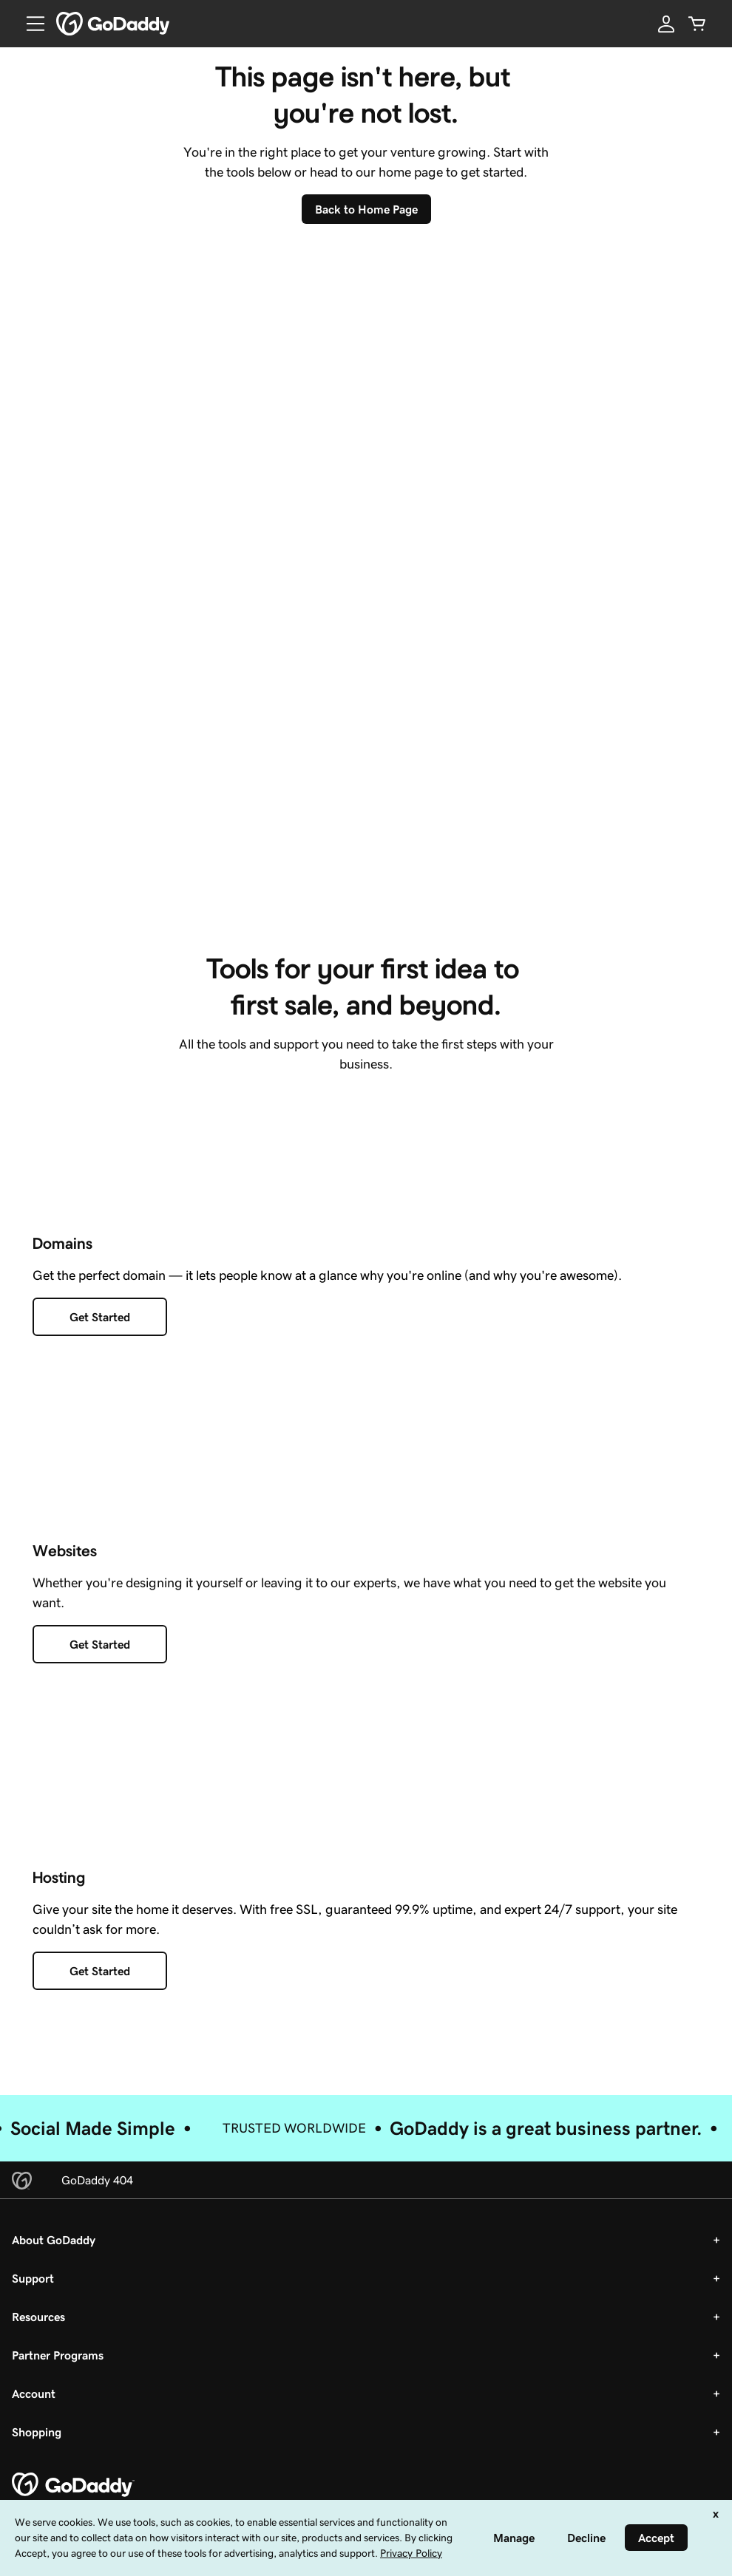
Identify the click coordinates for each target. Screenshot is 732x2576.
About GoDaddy (53, 2249)
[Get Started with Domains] (100, 1326)
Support (33, 2288)
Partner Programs (58, 2365)
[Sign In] (666, 24)
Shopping (36, 2441)
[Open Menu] (29, 24)
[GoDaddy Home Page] (73, 2494)
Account (33, 2403)
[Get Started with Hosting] (100, 1981)
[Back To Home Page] (366, 209)
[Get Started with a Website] (100, 1654)
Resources (38, 2326)
